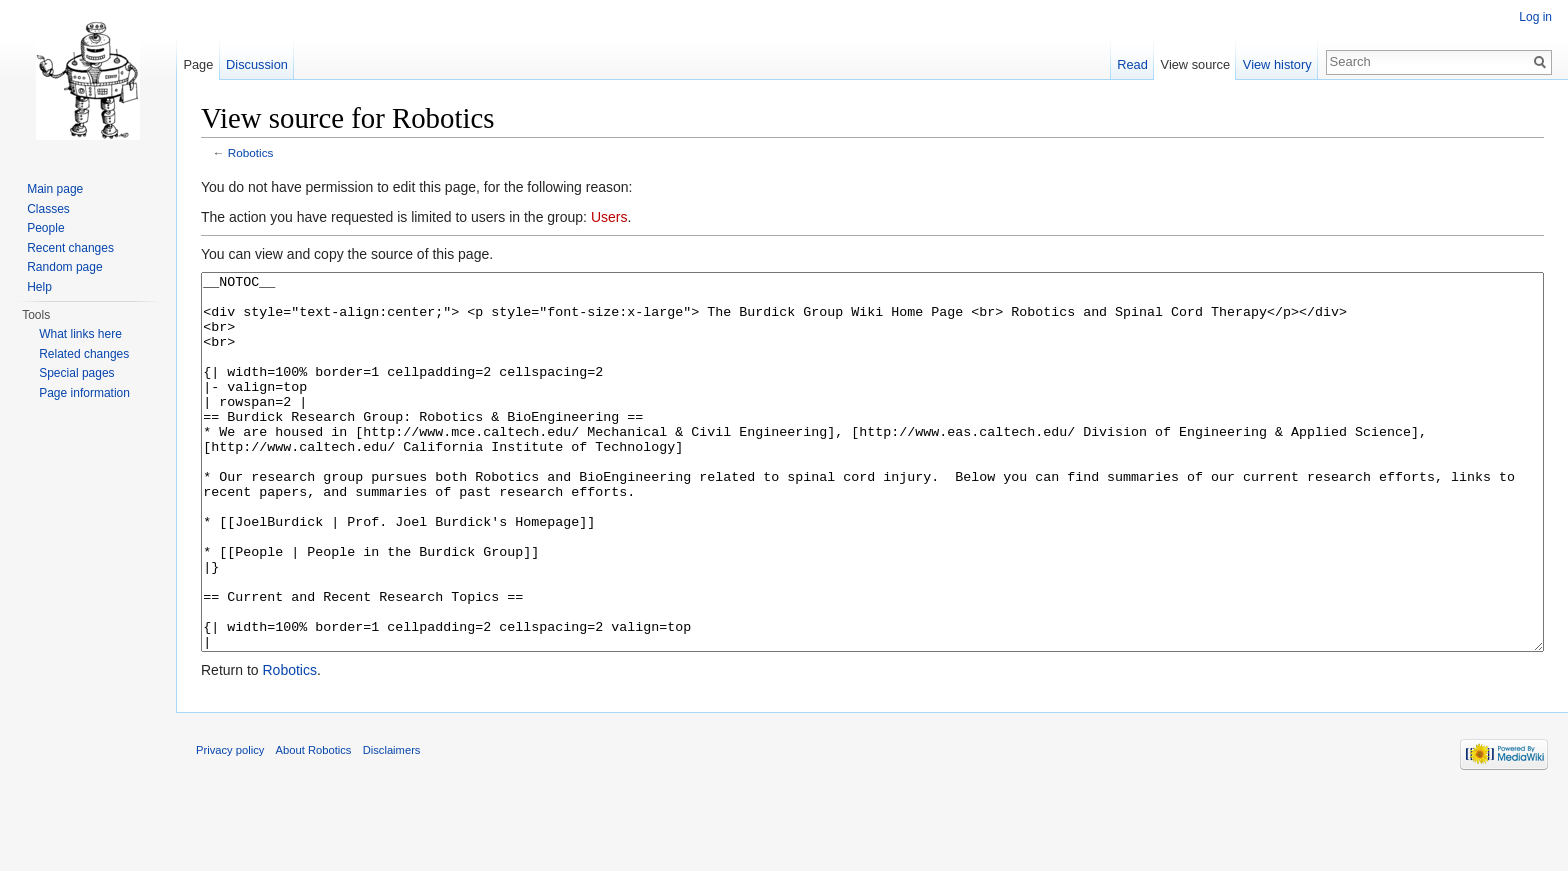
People (45, 228)
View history (1277, 64)
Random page (64, 267)
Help (39, 287)
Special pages (76, 373)
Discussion (257, 64)
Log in (1535, 17)
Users (609, 217)
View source (1195, 64)
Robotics (251, 152)
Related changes (84, 354)
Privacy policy (230, 825)
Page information (84, 393)
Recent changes (70, 248)
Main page (55, 189)
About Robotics (314, 825)
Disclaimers (392, 825)
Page (198, 64)
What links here (80, 334)
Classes (48, 209)
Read (1132, 64)
